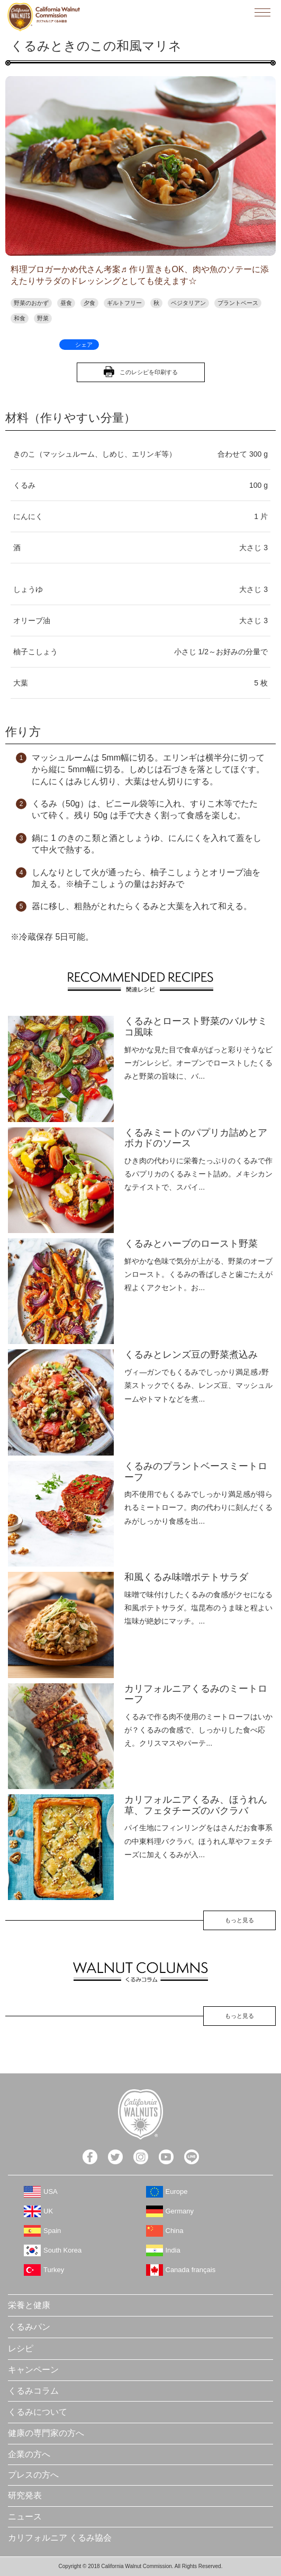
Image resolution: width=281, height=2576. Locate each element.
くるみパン (29, 2326)
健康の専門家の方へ (46, 2433)
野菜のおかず (31, 303)
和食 (19, 318)
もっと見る (239, 1920)
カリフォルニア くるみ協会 (60, 2537)
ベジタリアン (188, 303)
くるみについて (37, 2411)
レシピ (20, 2348)
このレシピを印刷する (149, 372)
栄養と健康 (29, 2305)
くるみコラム (33, 2390)
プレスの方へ (33, 2474)
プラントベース (237, 303)
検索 (238, 12)
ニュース (25, 2516)
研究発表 (25, 2495)
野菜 (43, 318)
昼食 (66, 303)
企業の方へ (29, 2454)
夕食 (89, 303)
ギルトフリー (124, 303)
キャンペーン (33, 2369)
